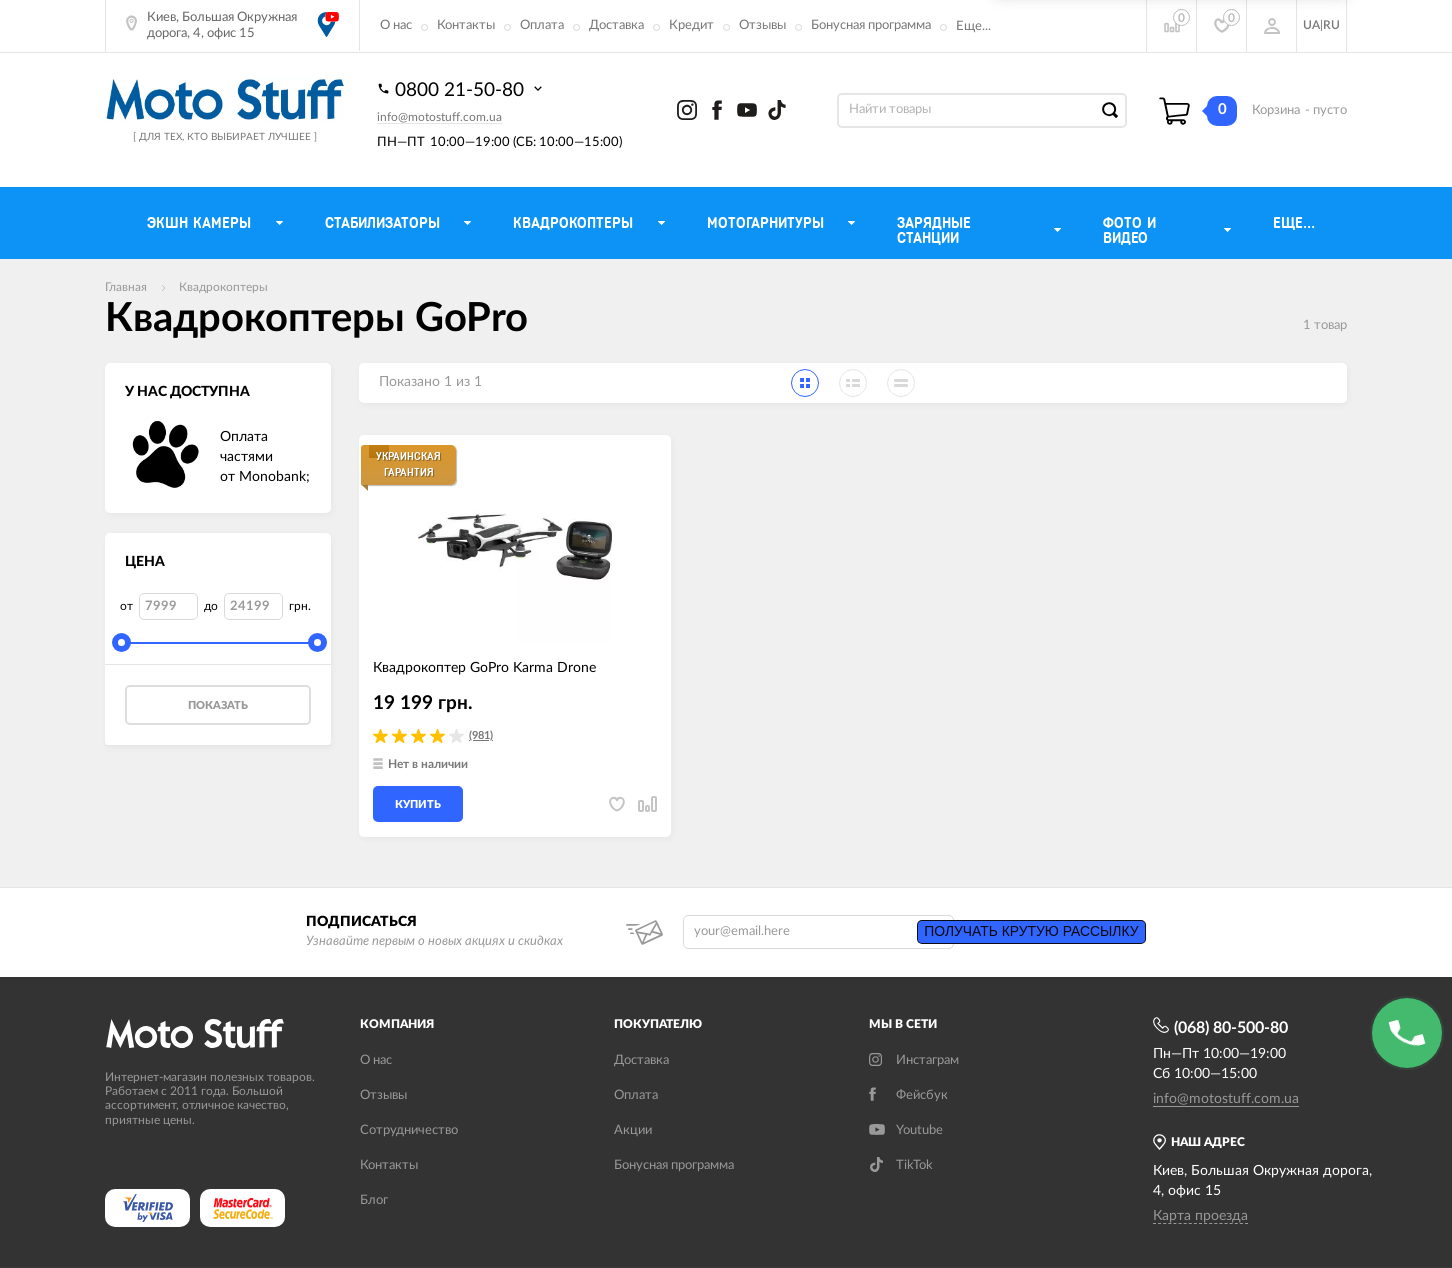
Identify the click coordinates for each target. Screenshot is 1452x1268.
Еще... (973, 26)
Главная (126, 287)
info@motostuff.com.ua (439, 117)
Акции (633, 1130)
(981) (481, 735)
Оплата (542, 25)
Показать (218, 705)
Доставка (616, 25)
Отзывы (762, 25)
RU (1331, 25)
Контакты (466, 25)
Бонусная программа (871, 25)
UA (1311, 25)
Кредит (691, 25)
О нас (396, 25)
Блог (374, 1200)
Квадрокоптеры (223, 287)
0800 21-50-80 (462, 89)
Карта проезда (1200, 1216)
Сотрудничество (409, 1130)
